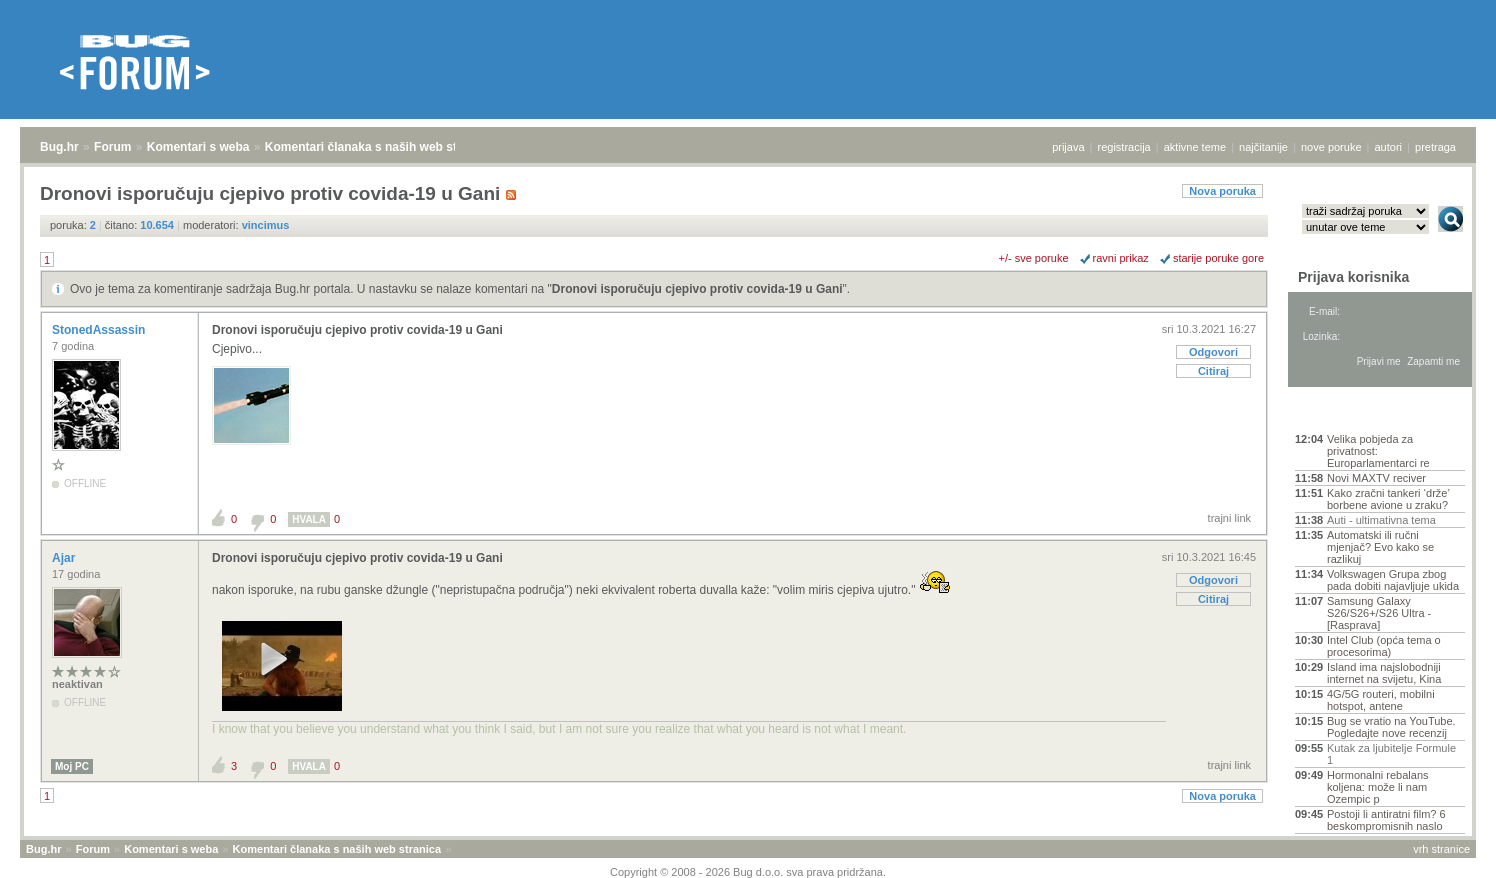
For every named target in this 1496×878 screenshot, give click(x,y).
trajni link (1229, 518)
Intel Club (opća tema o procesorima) (1384, 646)
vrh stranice (1441, 849)
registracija (1124, 147)
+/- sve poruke (1034, 258)
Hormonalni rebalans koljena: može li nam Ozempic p (1378, 787)
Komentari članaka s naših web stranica (378, 147)
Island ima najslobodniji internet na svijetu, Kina (1384, 673)
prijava (1068, 147)
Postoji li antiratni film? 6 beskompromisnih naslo (1386, 820)
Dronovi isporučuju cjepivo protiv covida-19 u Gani (697, 289)
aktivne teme (1195, 147)
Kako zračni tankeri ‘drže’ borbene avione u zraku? (1388, 499)
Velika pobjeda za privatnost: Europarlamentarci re (1378, 451)
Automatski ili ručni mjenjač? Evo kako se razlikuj (1380, 547)
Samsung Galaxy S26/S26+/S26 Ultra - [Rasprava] (1379, 613)
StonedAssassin (100, 330)
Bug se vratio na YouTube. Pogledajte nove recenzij (1391, 727)
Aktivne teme (1341, 412)
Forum (112, 147)
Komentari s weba (198, 147)
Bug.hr (59, 147)
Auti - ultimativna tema (1381, 520)
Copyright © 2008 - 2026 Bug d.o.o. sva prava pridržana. (748, 872)
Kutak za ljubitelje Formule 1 (1391, 754)
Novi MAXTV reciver (1376, 478)
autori (1389, 147)
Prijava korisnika (1353, 277)
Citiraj (1213, 371)
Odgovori (1213, 352)
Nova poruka (1222, 191)
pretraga (1435, 147)
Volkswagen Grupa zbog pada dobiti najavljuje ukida (1393, 580)
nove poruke (1331, 147)
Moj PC (72, 766)
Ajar (65, 558)
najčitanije (1263, 147)
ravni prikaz (1121, 258)
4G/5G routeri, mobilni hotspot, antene (1381, 700)
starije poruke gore (1218, 258)
